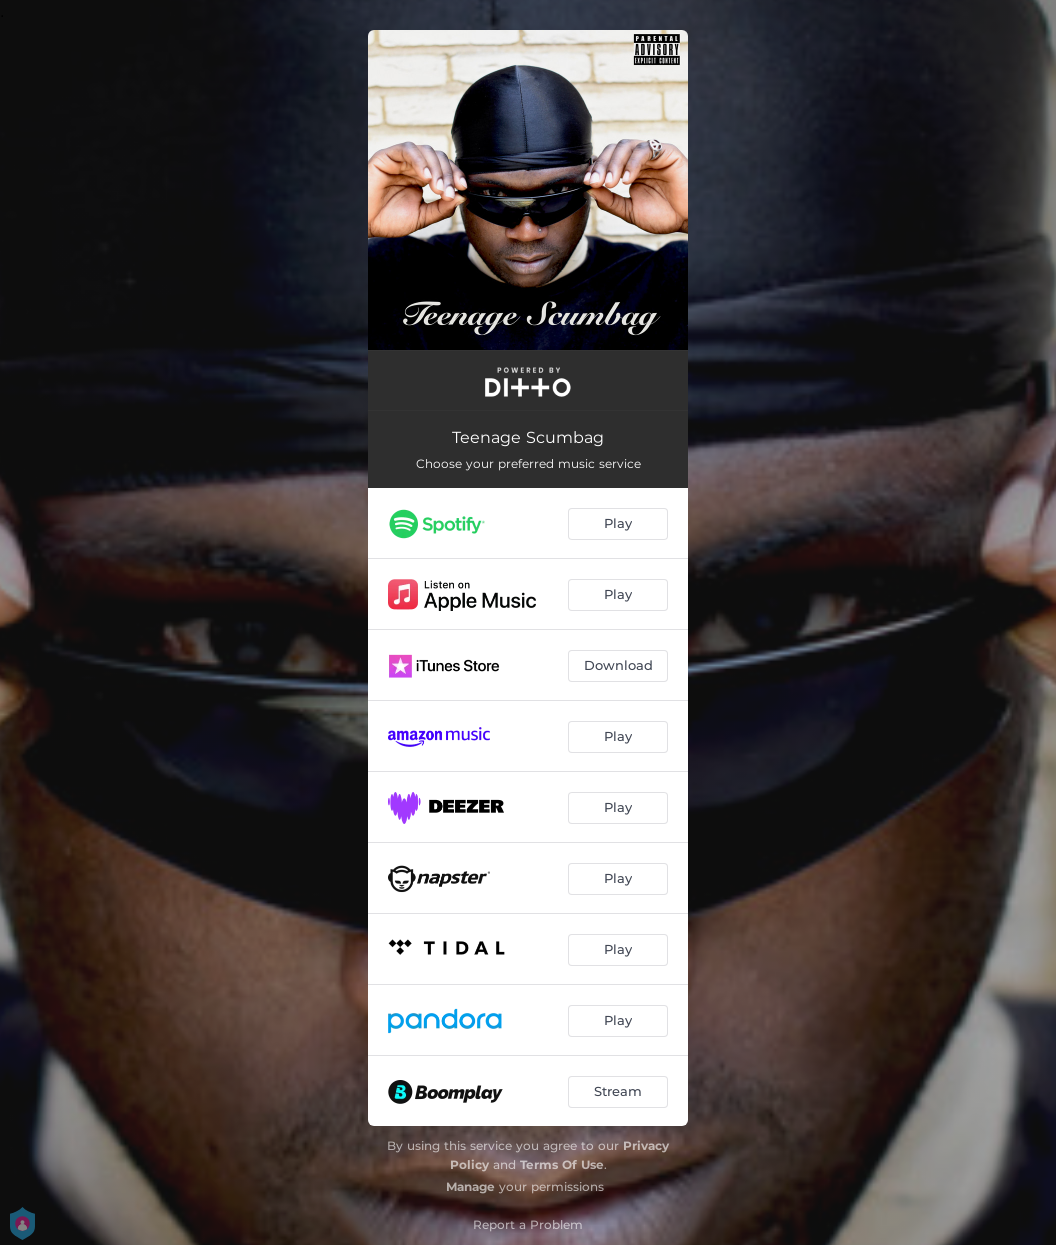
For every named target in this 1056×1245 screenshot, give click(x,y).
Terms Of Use (562, 1164)
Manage (470, 1186)
